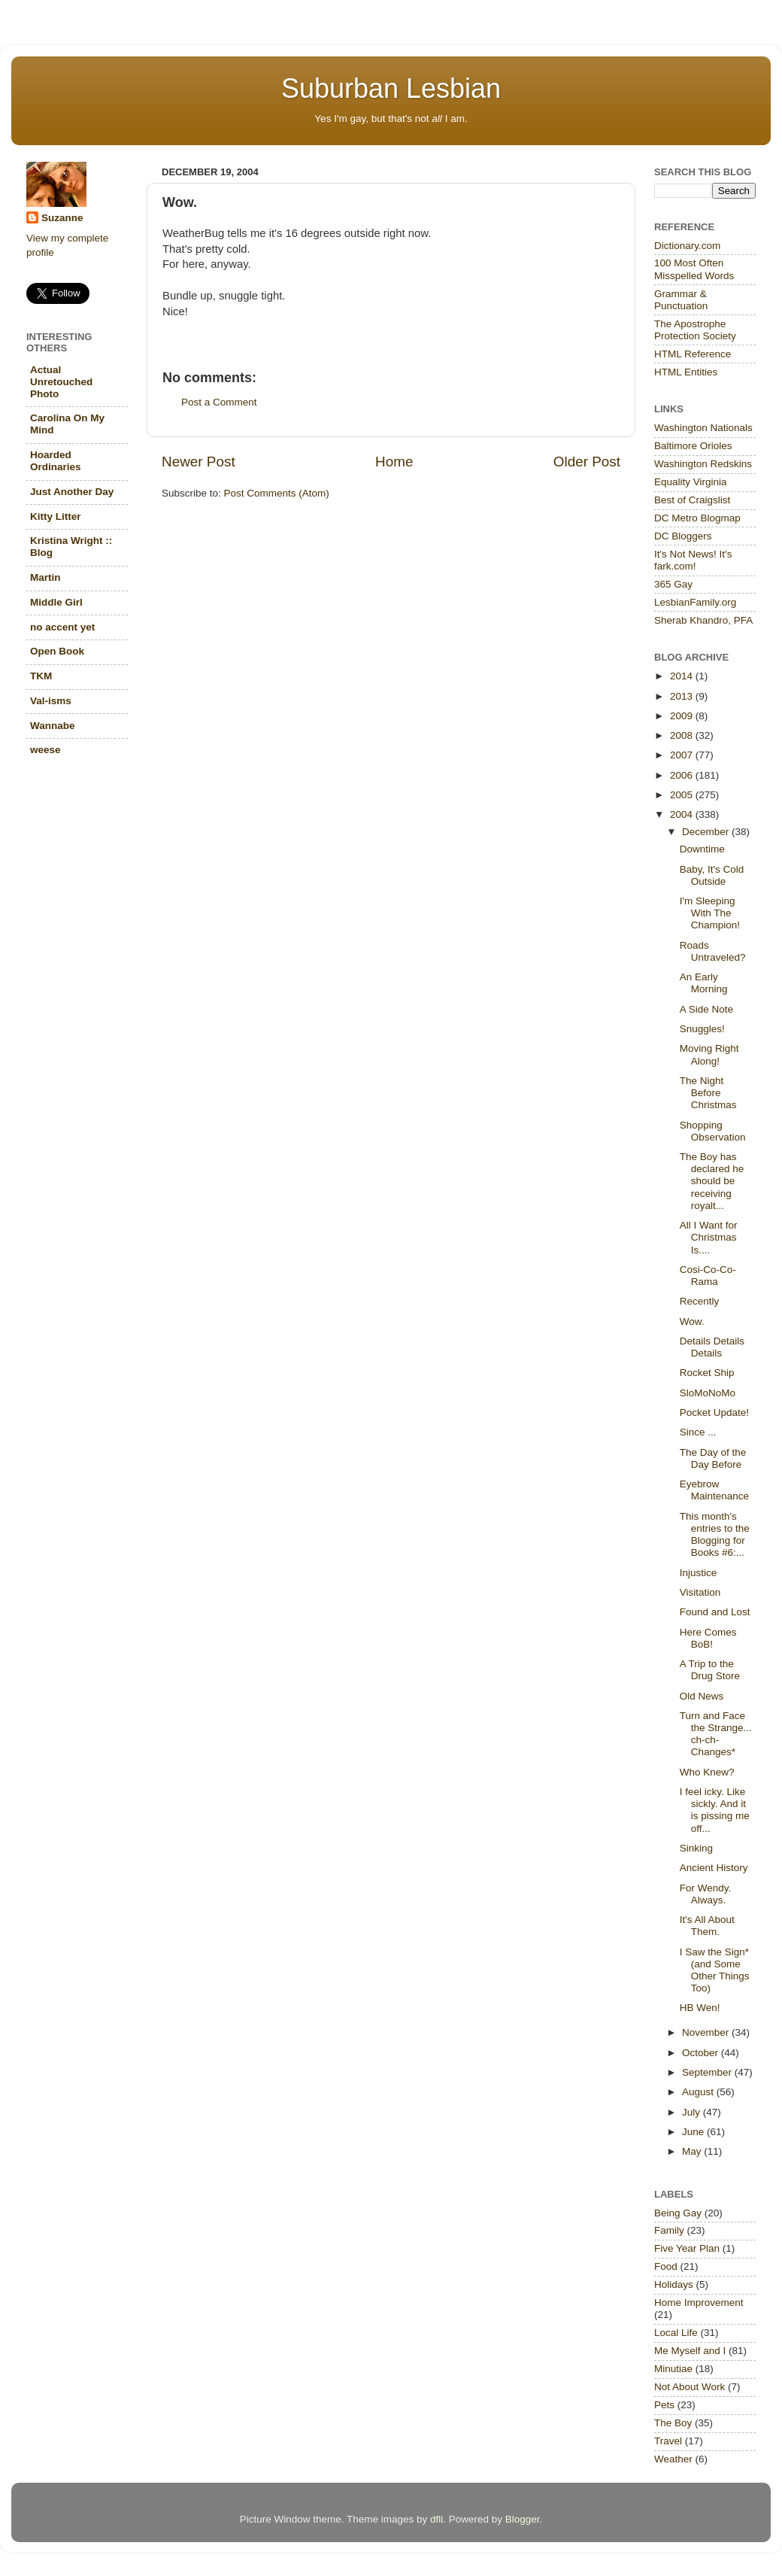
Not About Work (689, 2386)
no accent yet (62, 627)
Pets (664, 2404)
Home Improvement (699, 2302)
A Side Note (706, 1009)
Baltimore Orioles (693, 445)
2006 (683, 775)
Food (665, 2266)
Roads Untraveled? (713, 951)
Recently (700, 1301)
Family (669, 2230)
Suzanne (62, 217)
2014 (683, 676)
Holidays (673, 2284)
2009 (683, 715)
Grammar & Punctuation (681, 299)
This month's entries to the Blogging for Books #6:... (715, 1535)
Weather (673, 2459)
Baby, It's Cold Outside (712, 875)
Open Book (57, 651)
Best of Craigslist (692, 500)
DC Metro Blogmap (697, 518)
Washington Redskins (703, 463)
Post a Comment (219, 402)
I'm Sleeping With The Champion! (710, 913)
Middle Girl (56, 602)
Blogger (522, 2519)
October (701, 2052)
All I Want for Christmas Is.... (709, 1237)
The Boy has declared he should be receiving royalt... (712, 1181)
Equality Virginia (690, 482)
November (707, 2032)
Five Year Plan (687, 2248)
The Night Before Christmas (708, 1092)
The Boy (673, 2423)
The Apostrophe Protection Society (695, 330)
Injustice (698, 1572)
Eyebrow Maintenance (714, 1490)
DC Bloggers (683, 536)
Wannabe (52, 725)
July (692, 2112)
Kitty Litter (55, 516)
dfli (436, 2519)
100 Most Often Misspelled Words (694, 269)
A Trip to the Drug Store (710, 1669)
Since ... (698, 1432)
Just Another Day (72, 491)
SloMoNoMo (707, 1393)
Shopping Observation (713, 1131)
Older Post (586, 461)
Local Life (676, 2332)
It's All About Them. (707, 1925)
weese (45, 749)
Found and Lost (715, 1612)
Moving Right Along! (709, 1054)
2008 (683, 735)
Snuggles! (702, 1028)
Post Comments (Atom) (276, 493)
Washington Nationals (703, 427)
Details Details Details (712, 1347)
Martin (45, 577)
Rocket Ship (707, 1372)
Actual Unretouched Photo (61, 381)
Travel (668, 2441)
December (707, 831)
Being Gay (678, 2213)
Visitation (700, 1592)
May (693, 2151)
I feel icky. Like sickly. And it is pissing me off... (715, 1810)
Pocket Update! (714, 1412)
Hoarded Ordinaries (55, 460)
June (694, 2131)
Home (394, 461)
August (699, 2092)
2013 (683, 696)
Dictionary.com (687, 245)
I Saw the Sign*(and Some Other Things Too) (715, 1970)
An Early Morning (704, 983)
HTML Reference (692, 354)
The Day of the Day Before (713, 1458)
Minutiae (673, 2368)
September (708, 2072)
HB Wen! (700, 2007)
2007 (683, 755)
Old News (702, 1696)
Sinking (696, 1848)
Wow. (692, 1321)
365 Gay (673, 584)
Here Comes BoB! (708, 1638)
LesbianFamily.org (695, 602)
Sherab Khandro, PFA (703, 620)
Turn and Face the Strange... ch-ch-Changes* (716, 1734)
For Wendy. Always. (706, 1894)
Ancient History (714, 1867)
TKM (41, 676)
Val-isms (50, 700)
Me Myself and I (690, 2350)
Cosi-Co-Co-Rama (708, 1275)
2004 (683, 814)
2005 (683, 794)
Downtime (702, 849)
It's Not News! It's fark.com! (693, 560)
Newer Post (198, 461)
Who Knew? (707, 1772)
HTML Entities (685, 372)
